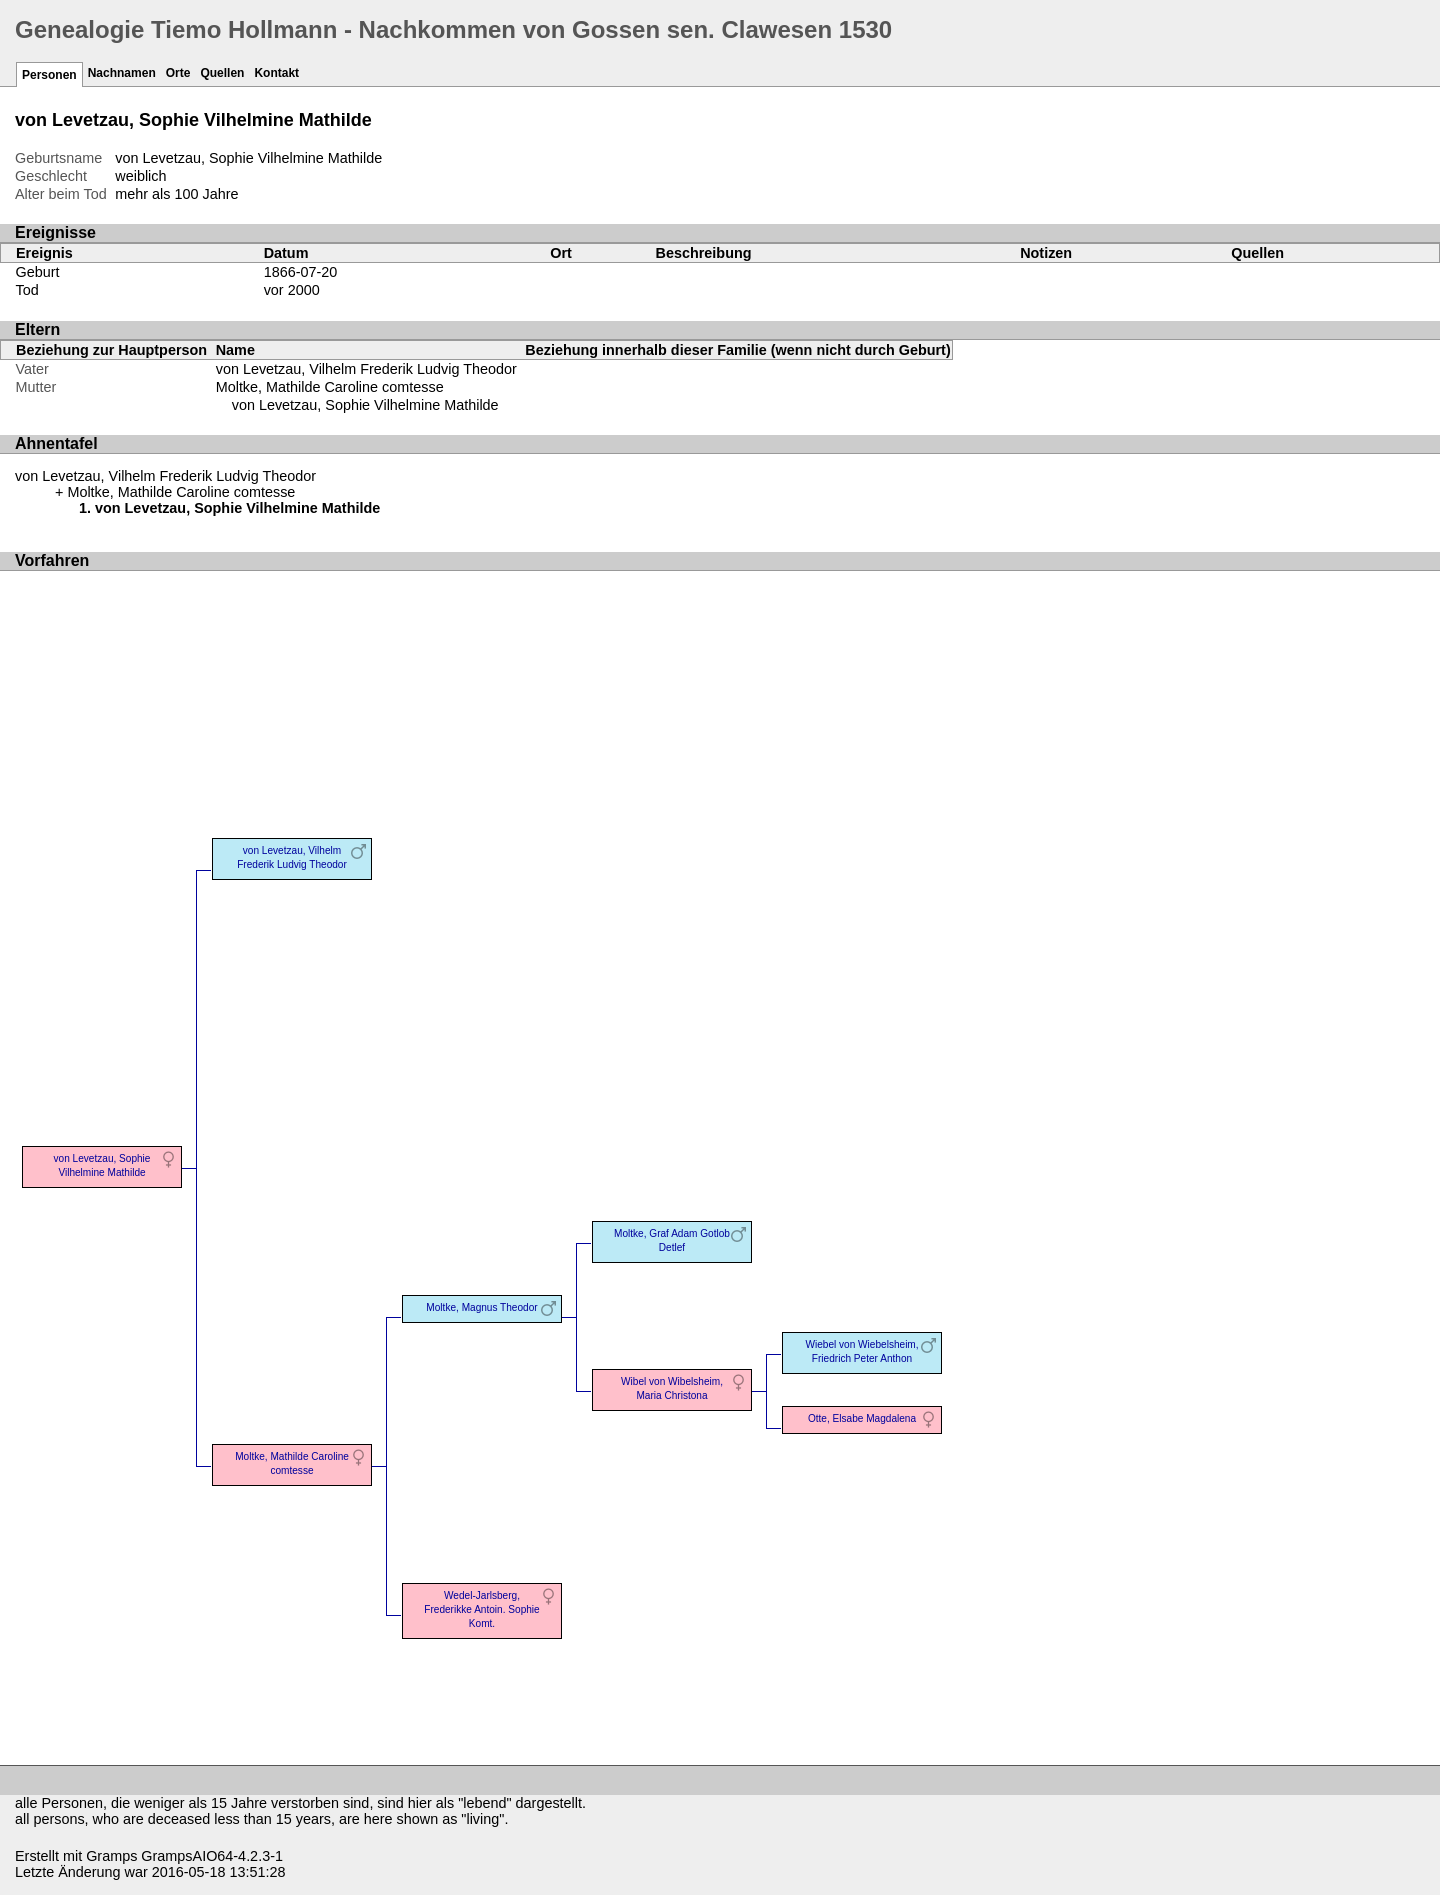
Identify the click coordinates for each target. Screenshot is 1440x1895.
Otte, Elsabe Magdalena (862, 1418)
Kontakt (276, 73)
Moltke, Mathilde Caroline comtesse (330, 387)
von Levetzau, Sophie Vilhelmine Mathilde (365, 405)
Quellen (222, 73)
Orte (178, 73)
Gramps (111, 1856)
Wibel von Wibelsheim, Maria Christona (672, 1388)
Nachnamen (122, 73)
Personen (49, 75)
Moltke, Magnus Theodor (481, 1307)
